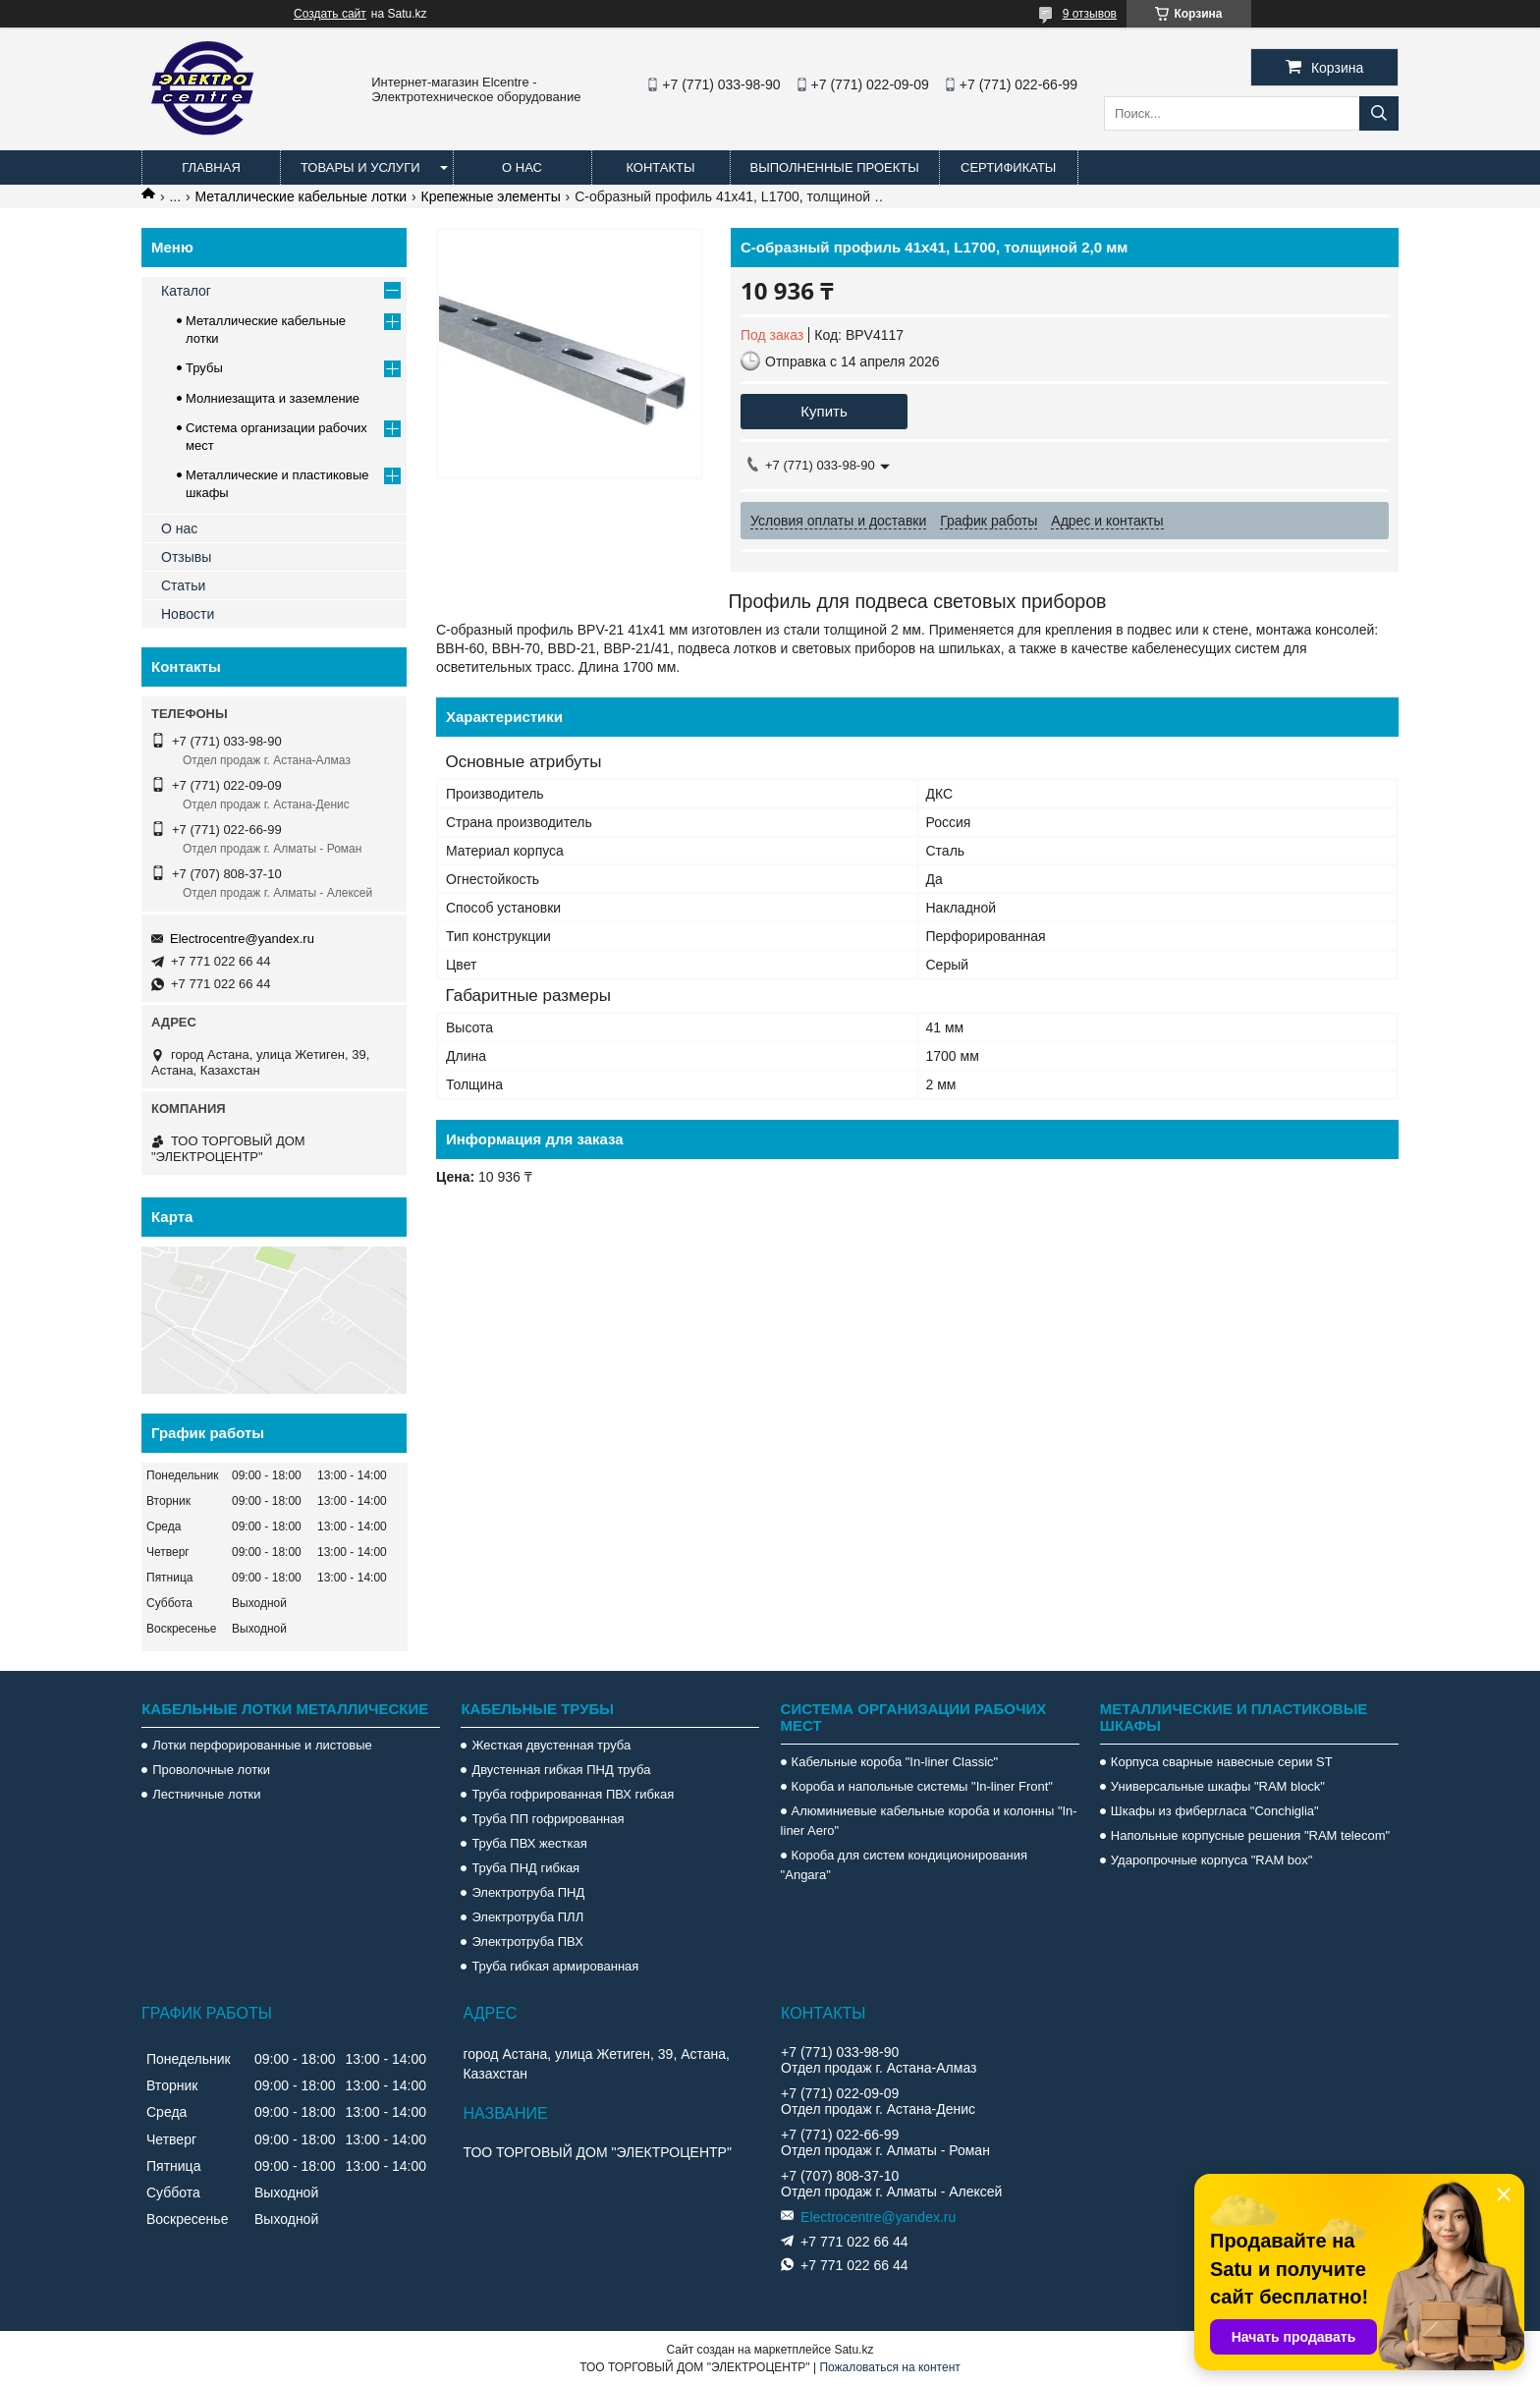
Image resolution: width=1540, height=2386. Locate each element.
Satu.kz (853, 2350)
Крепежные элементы (491, 196)
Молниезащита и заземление (272, 398)
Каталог (186, 291)
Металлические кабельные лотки (301, 196)
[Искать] (1379, 113)
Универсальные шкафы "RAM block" (1218, 1786)
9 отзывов (1090, 14)
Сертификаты (1008, 167)
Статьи (183, 585)
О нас (522, 167)
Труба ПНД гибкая (525, 1867)
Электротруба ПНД (527, 1892)
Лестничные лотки (206, 1794)
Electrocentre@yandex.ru (242, 938)
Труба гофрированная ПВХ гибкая (572, 1794)
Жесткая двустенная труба (551, 1745)
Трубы (204, 368)
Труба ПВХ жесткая (528, 1843)
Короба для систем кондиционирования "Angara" (904, 1865)
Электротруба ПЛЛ (527, 1917)
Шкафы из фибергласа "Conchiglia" (1215, 1810)
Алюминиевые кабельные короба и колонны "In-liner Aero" (929, 1820)
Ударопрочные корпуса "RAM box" (1212, 1860)
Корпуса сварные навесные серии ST (1222, 1761)
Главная (211, 167)
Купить (823, 411)
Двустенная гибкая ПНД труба (560, 1769)
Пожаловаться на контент (889, 2367)
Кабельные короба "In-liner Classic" (895, 1761)
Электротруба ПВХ (526, 1941)
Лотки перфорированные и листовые (262, 1745)
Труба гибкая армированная (554, 1966)
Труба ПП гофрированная (547, 1818)
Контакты (660, 167)
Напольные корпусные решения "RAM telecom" (1250, 1835)
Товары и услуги (360, 167)
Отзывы (186, 557)
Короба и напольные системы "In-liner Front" (922, 1786)
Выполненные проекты (834, 167)
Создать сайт (330, 14)
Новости (187, 614)
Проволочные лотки (211, 1769)
